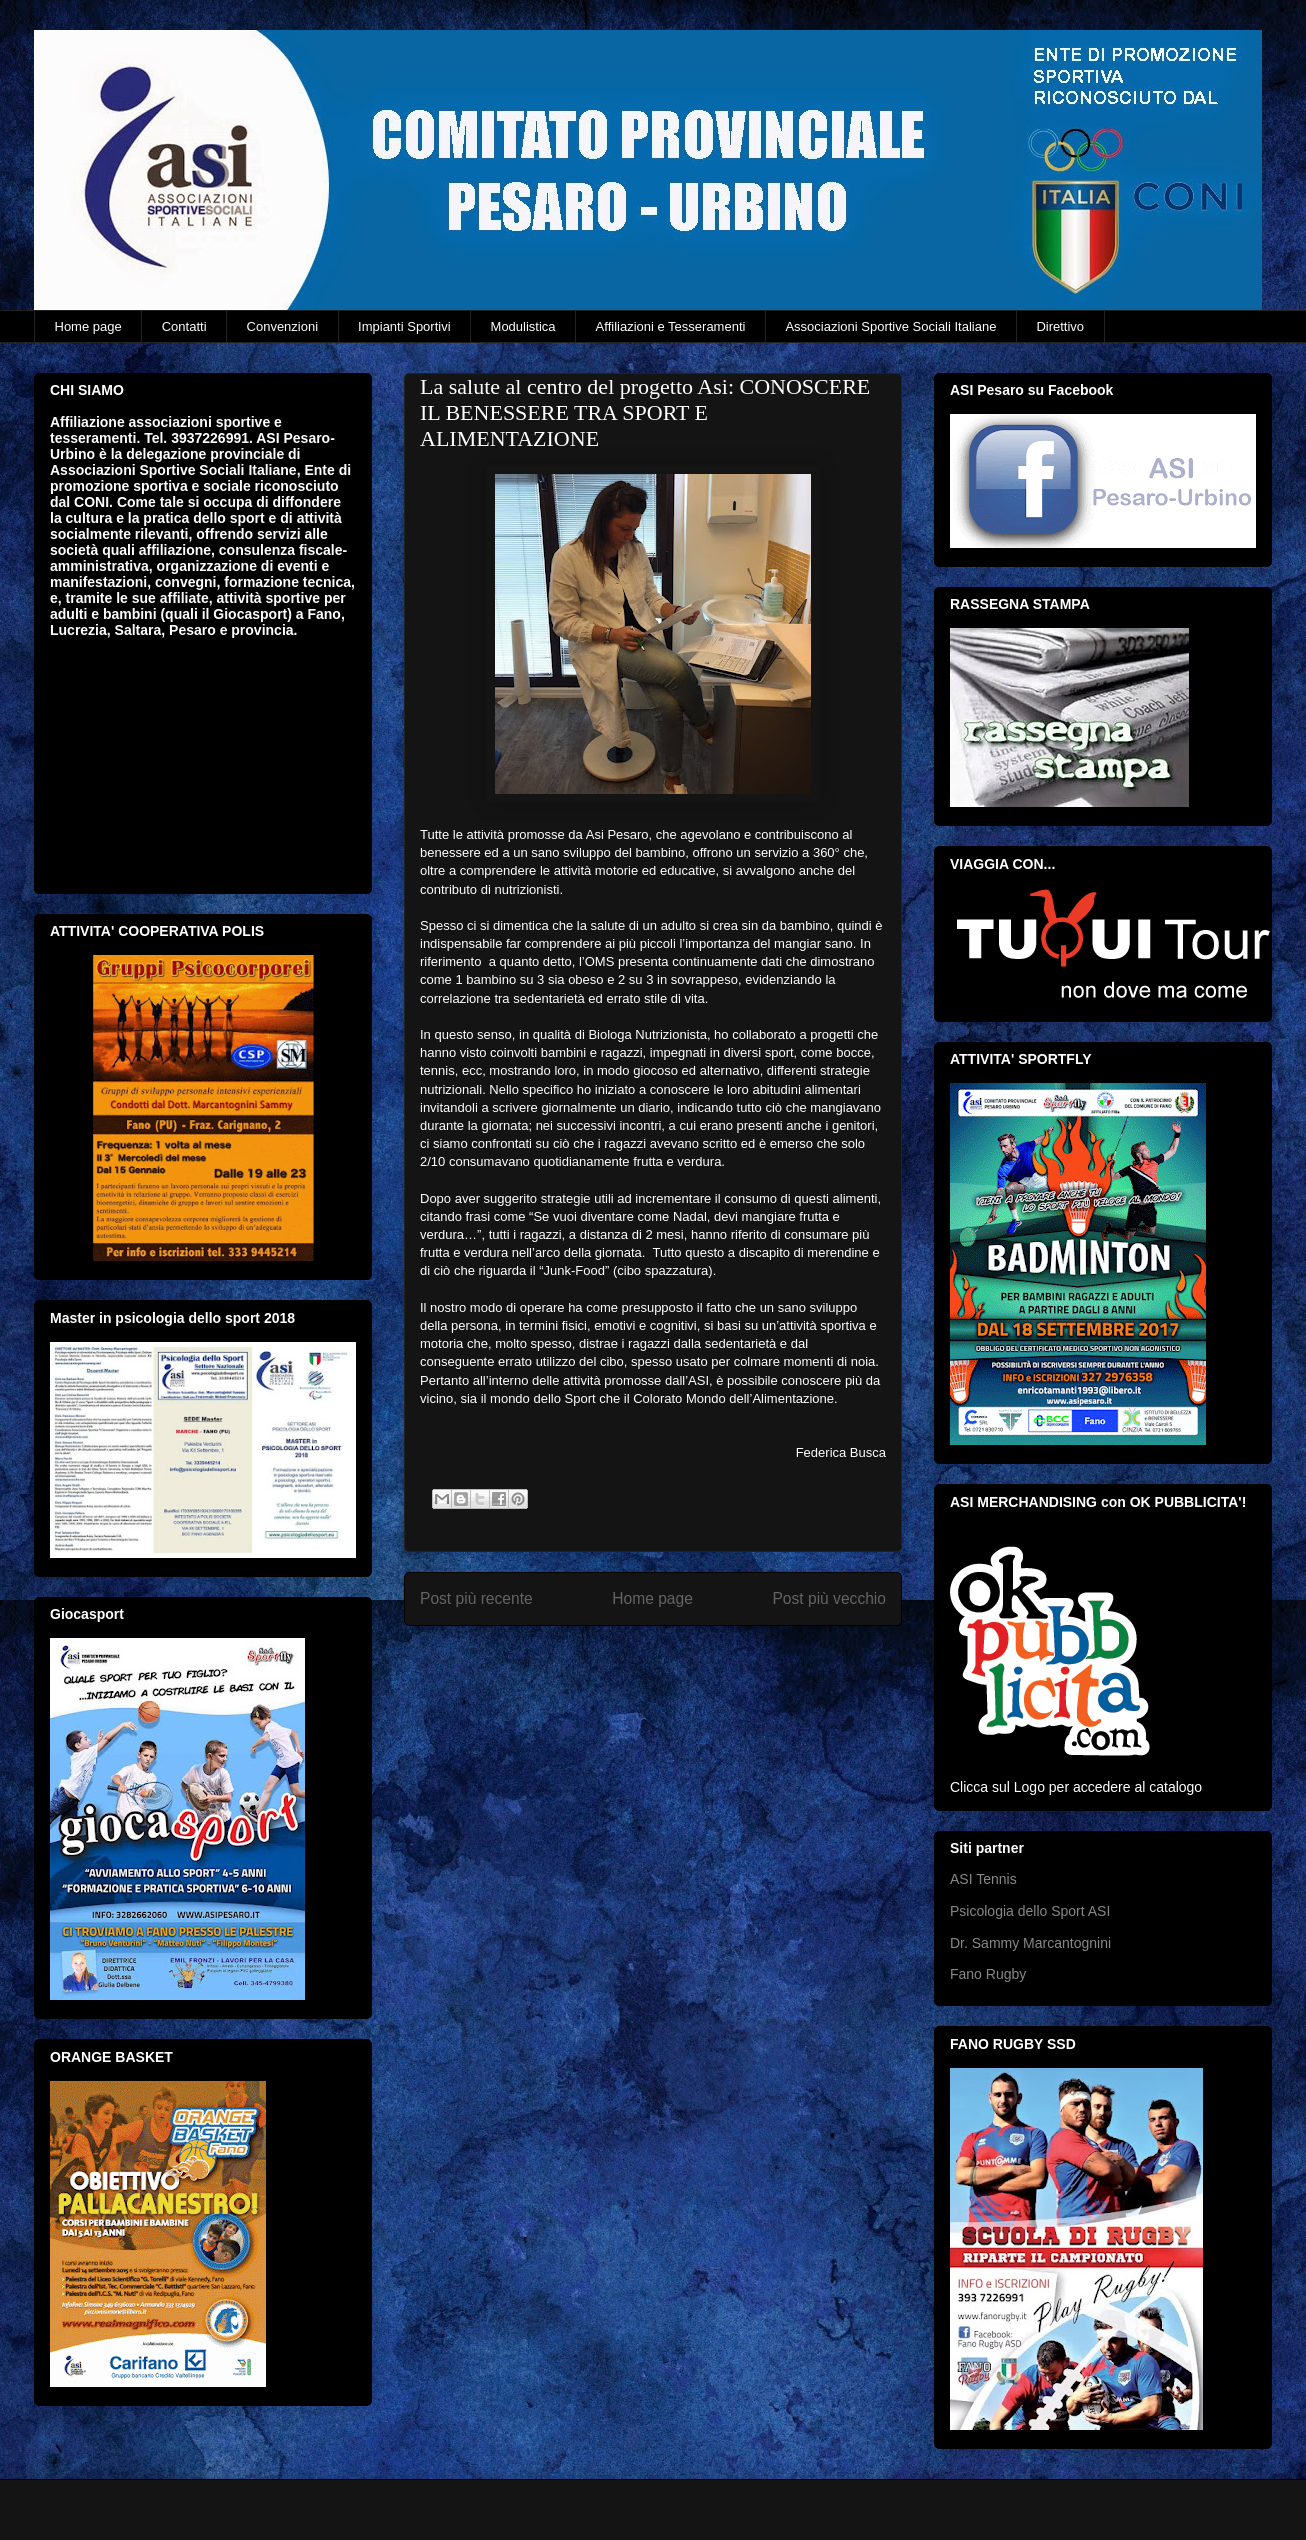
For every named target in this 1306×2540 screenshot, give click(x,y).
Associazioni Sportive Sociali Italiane (890, 326)
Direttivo (1060, 326)
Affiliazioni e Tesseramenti (671, 326)
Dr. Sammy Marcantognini (1030, 1943)
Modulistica (523, 326)
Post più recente (476, 1598)
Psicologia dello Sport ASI (1030, 1911)
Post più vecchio (829, 1598)
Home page (88, 326)
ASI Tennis (983, 1879)
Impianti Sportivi (404, 326)
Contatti (184, 326)
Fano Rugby (988, 1974)
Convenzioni (283, 326)
